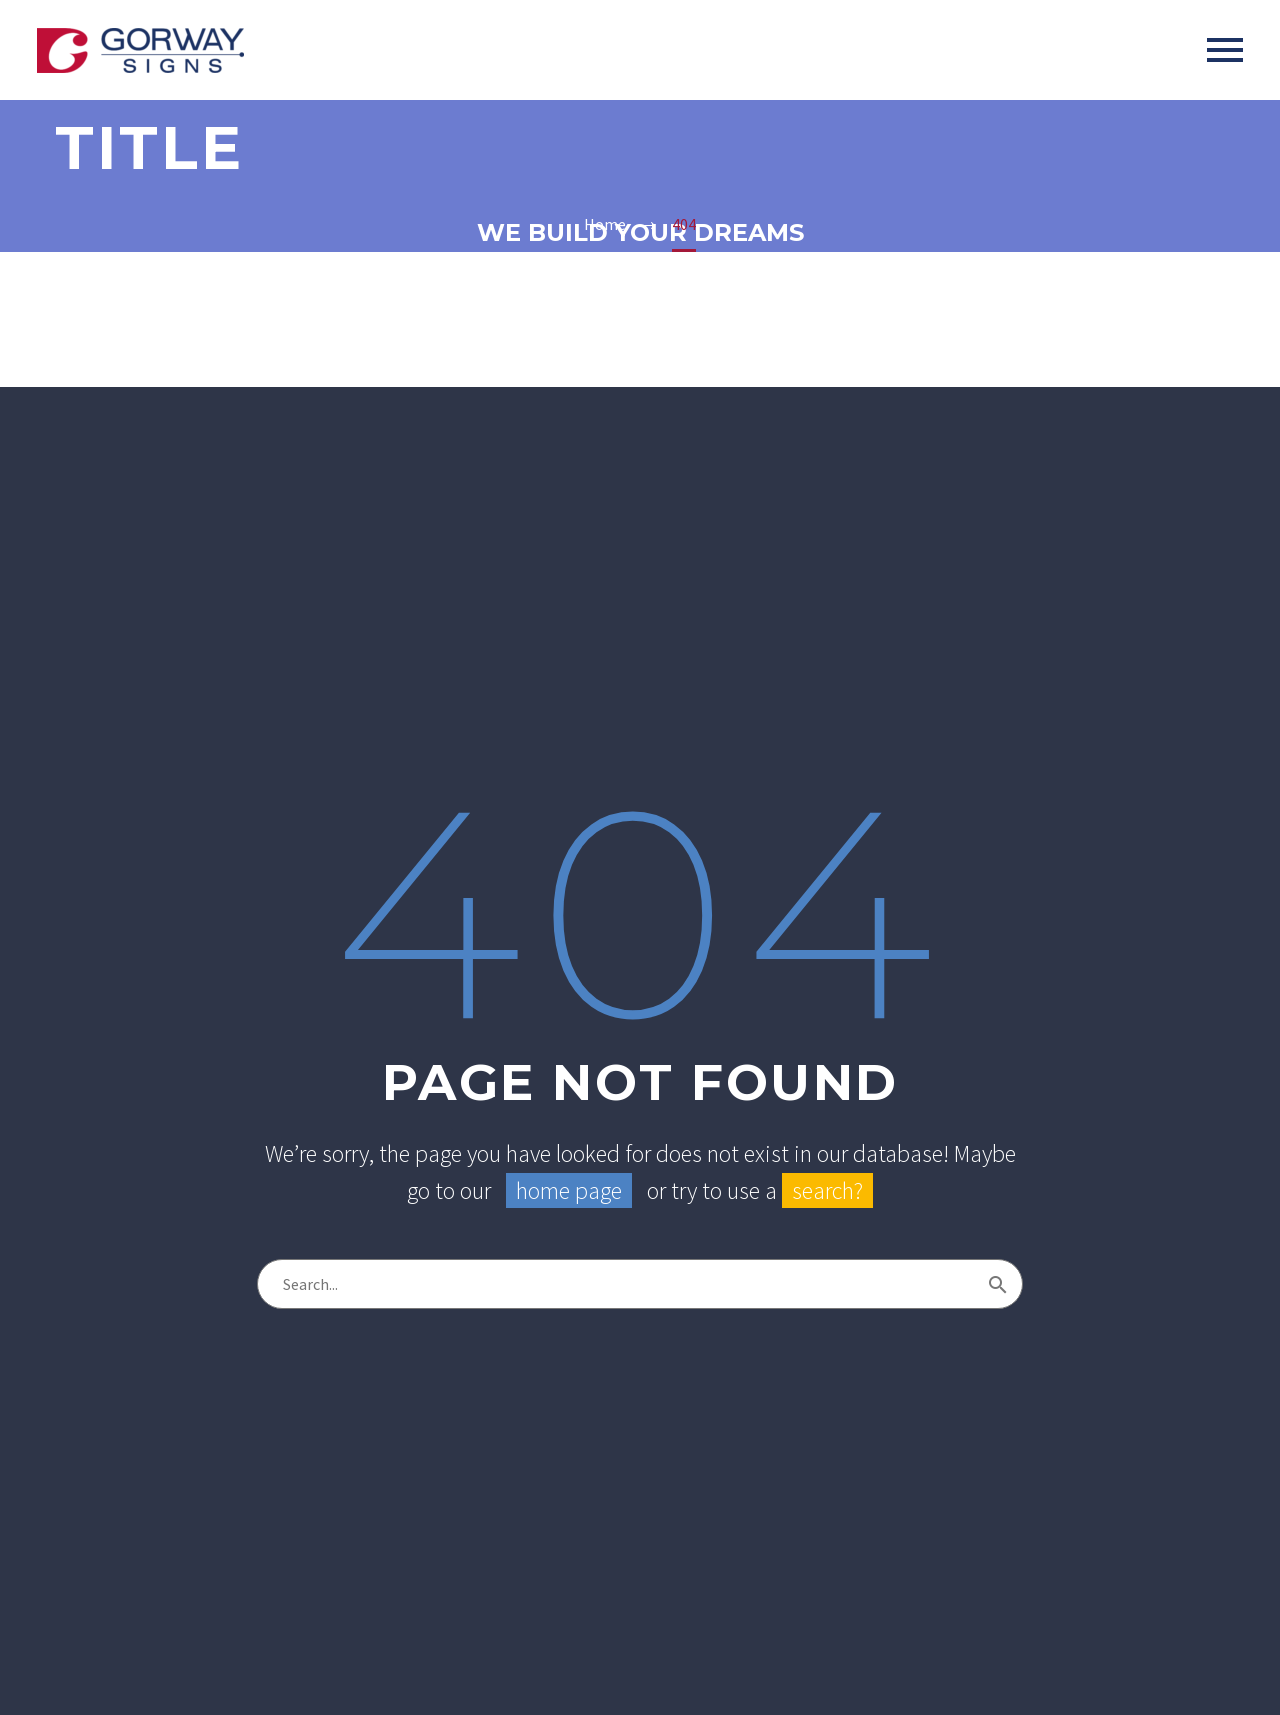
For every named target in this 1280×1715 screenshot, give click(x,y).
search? (827, 1190)
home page (569, 1190)
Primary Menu (1225, 50)
